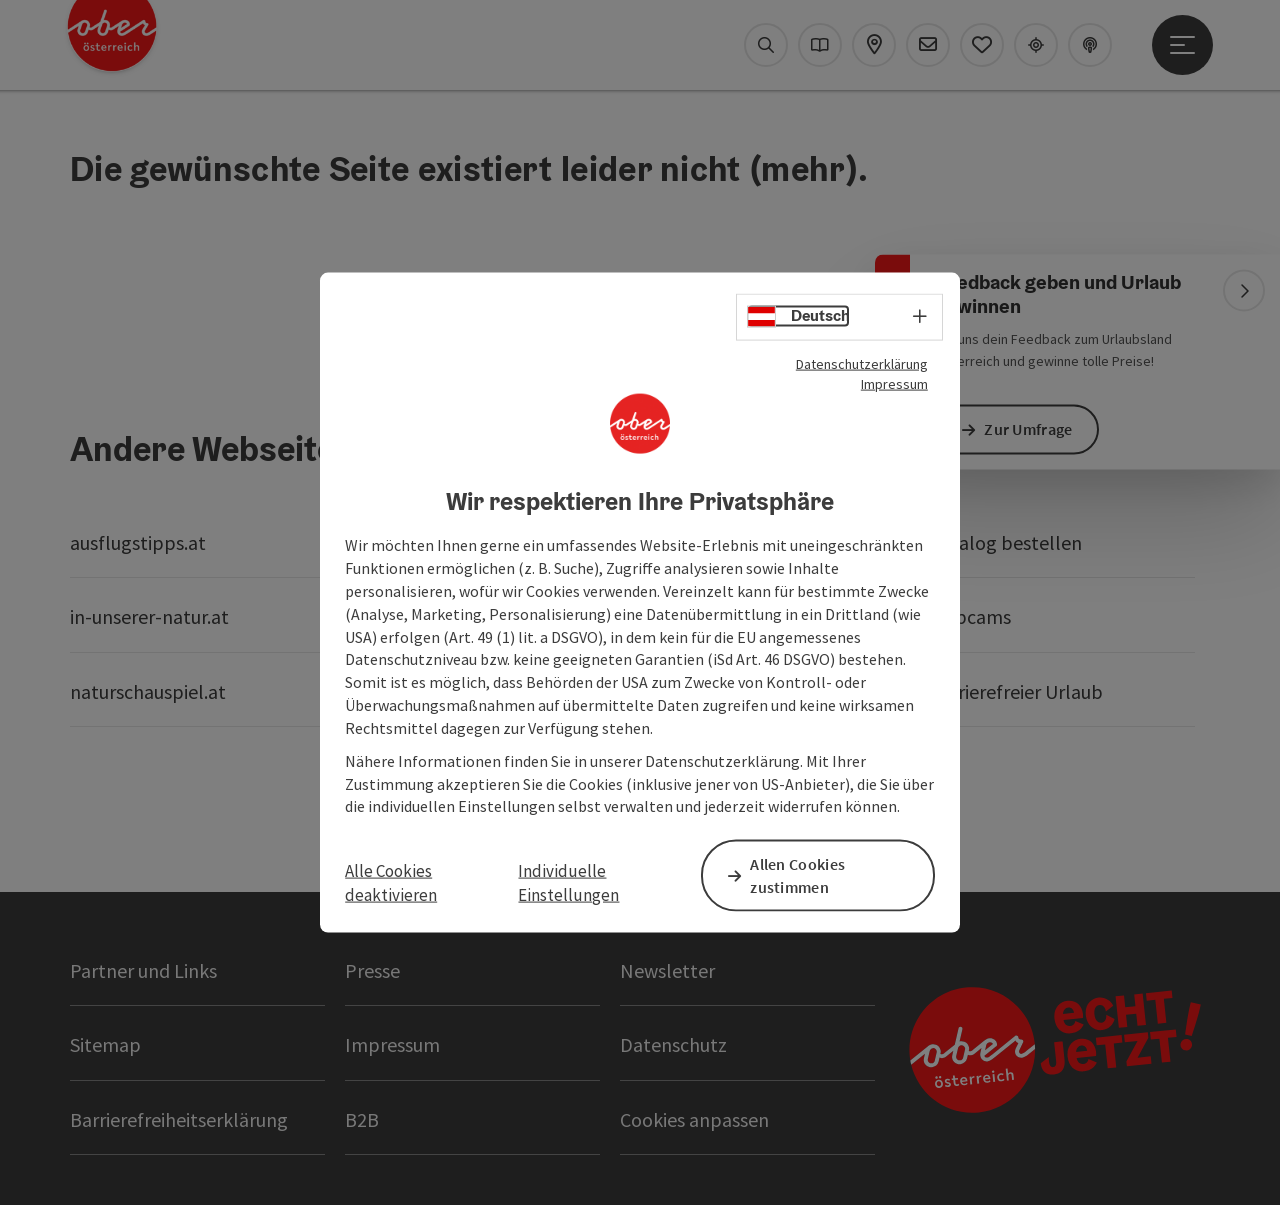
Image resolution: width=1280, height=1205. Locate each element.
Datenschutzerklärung (862, 364)
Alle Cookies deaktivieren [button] (391, 882)
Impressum (894, 384)
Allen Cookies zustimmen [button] (801, 874)
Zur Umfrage (1032, 429)
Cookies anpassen (694, 1119)
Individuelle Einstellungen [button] (568, 882)
